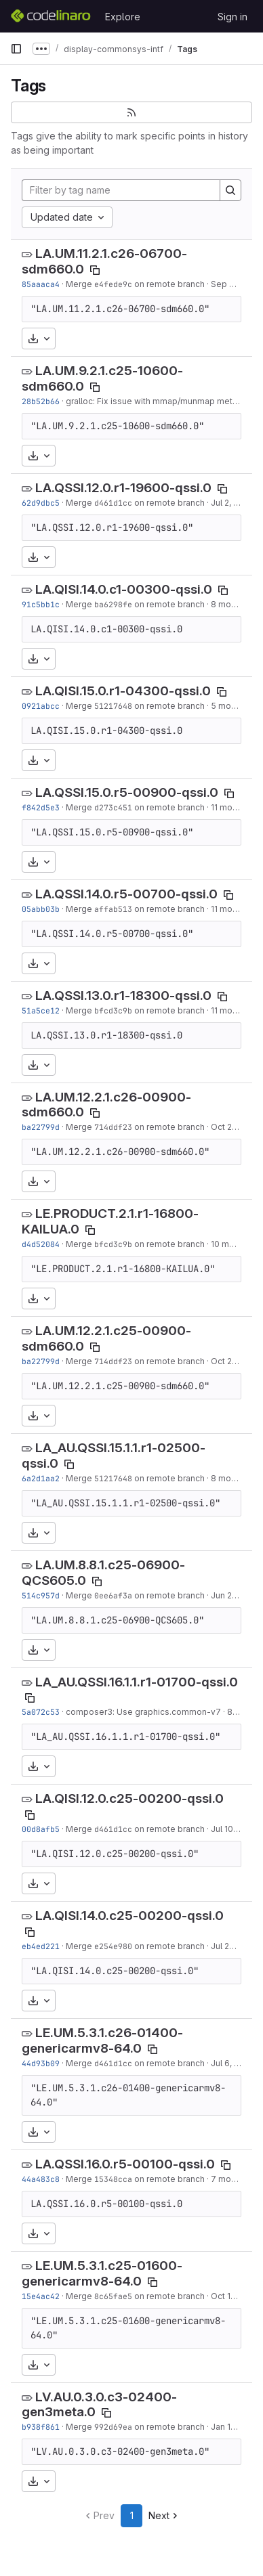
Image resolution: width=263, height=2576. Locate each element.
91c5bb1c (41, 604)
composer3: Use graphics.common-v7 (143, 1712)
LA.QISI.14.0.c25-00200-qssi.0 (129, 1915)
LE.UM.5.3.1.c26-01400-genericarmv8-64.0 (102, 2040)
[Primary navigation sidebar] (16, 49)
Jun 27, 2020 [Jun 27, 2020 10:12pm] (236, 1595)
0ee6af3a (113, 1595)
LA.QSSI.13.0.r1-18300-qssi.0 (123, 995)
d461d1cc (113, 503)
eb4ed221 (41, 1946)
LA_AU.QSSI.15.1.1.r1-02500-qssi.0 (113, 1455)
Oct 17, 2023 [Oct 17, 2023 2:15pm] (235, 2296)
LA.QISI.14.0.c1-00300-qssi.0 (123, 589)
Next (164, 2515)
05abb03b (41, 909)
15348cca (113, 2179)
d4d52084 (41, 1244)
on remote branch (168, 284)
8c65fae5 (113, 2296)
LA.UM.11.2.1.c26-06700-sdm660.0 (104, 261)
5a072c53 (41, 1712)
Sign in (232, 16)
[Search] (230, 190)
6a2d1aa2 (41, 1478)
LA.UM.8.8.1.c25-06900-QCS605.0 (103, 1572)
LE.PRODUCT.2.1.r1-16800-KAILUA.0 (110, 1221)
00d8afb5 (41, 1829)
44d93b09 (41, 2063)
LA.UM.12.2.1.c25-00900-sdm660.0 (106, 1338)
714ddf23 (113, 1127)
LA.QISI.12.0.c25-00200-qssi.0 (129, 1798)
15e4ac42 (41, 2296)
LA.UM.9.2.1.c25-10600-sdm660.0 (102, 378)
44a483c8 (41, 2179)
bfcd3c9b (113, 1010)
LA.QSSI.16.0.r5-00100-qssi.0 (125, 2164)
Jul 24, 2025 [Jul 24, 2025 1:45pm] (235, 1946)
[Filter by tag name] (121, 190)
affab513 (113, 909)
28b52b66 (41, 401)
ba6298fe (113, 604)
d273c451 (113, 807)
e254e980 (113, 1946)
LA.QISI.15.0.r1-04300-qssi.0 (123, 691)
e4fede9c (113, 284)
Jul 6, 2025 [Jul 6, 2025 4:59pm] (232, 2063)
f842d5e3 (41, 807)
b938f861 (41, 2427)
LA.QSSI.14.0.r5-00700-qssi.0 (126, 894)
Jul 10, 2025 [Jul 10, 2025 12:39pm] (234, 1829)
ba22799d (41, 1127)
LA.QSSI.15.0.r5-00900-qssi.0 (126, 792)
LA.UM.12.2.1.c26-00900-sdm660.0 (106, 1104)
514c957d (41, 1595)
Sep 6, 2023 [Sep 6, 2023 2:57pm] (235, 284)
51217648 (113, 706)
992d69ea (113, 2427)
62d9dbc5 (41, 503)
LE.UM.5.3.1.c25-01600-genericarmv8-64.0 (102, 2273)
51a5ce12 (41, 1010)
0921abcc (41, 706)
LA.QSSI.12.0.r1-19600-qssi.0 (123, 488)
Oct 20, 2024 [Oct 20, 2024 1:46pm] (236, 1127)
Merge (80, 284)
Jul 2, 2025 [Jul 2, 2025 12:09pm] (232, 503)
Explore (122, 16)
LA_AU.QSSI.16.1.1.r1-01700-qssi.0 (136, 1682)
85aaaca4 (41, 284)
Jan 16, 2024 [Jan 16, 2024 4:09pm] (235, 2427)
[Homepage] (50, 16)
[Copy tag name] (95, 270)
